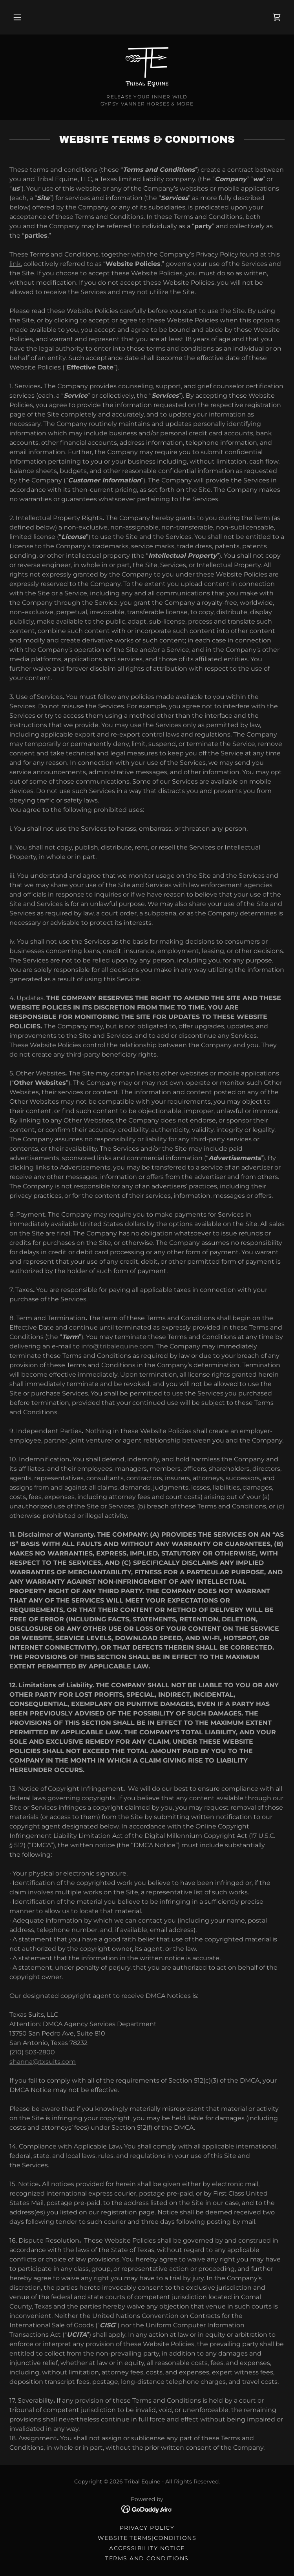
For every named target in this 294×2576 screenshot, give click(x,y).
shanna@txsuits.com (42, 2061)
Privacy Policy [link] (147, 2527)
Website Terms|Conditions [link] (147, 2537)
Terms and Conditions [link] (147, 2558)
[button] (17, 17)
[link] (277, 17)
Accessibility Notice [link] (147, 2548)
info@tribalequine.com (117, 1346)
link (15, 263)
